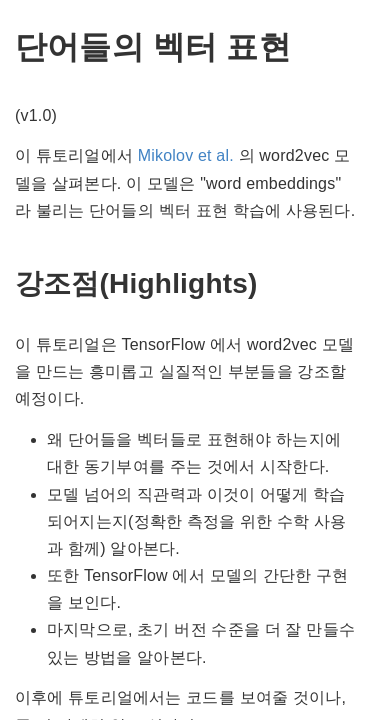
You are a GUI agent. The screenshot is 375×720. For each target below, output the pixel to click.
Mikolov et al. (186, 155)
